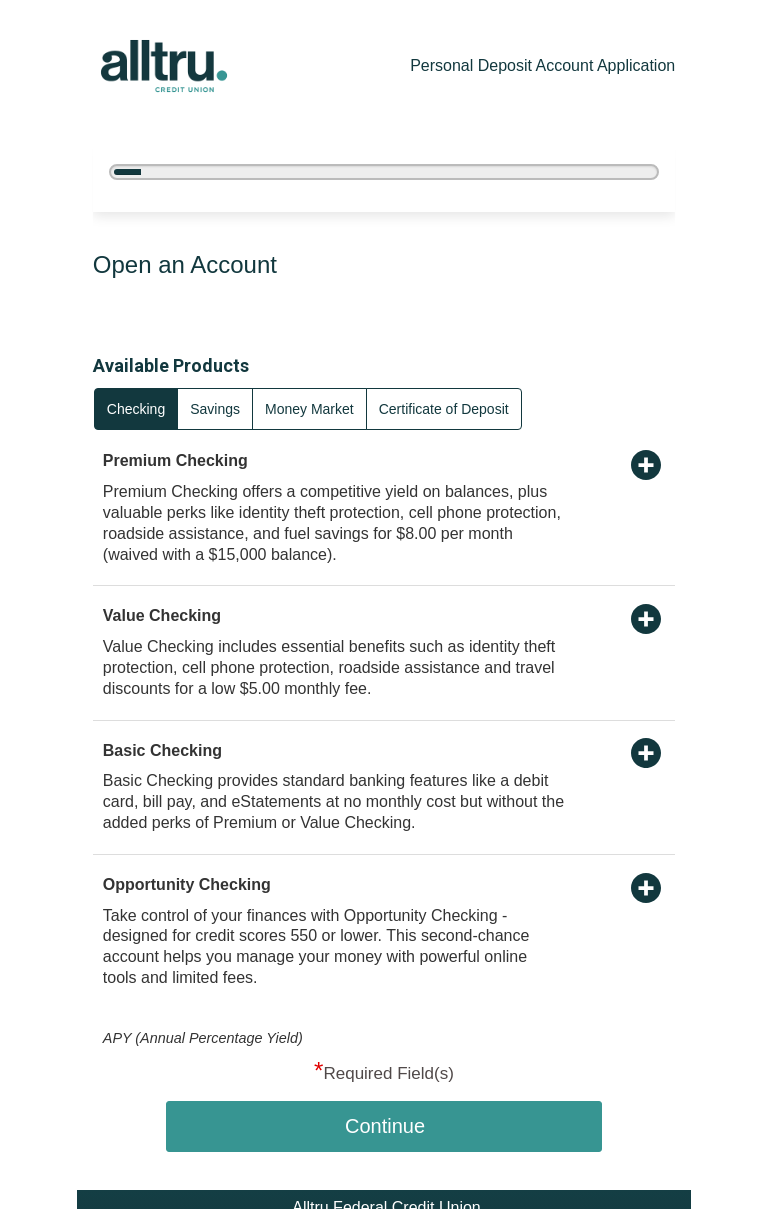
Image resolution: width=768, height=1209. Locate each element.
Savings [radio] (215, 409)
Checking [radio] (136, 409)
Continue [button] (385, 1126)
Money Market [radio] (309, 409)
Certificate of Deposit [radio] (444, 409)
